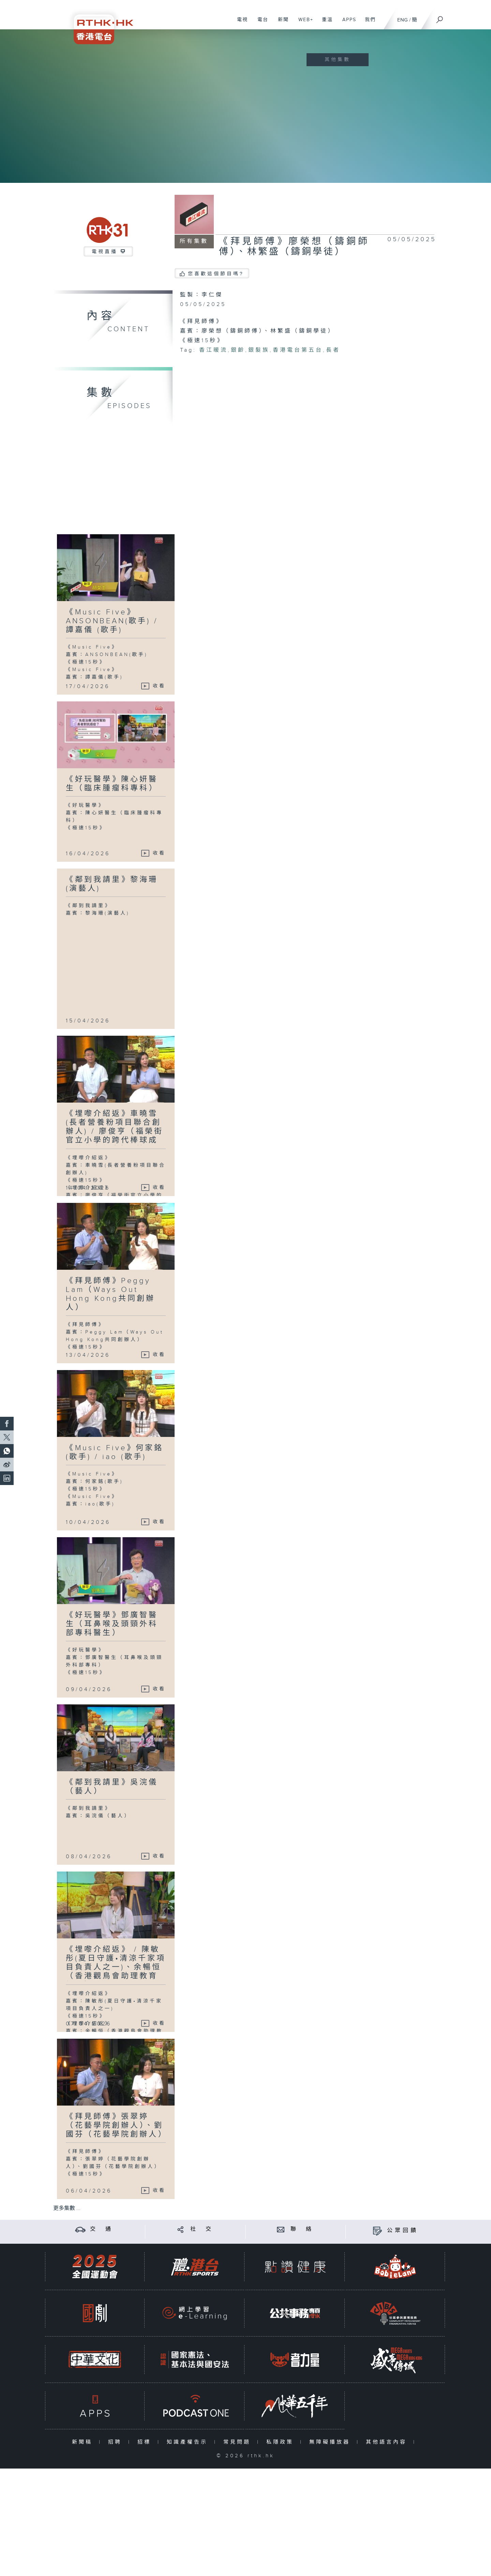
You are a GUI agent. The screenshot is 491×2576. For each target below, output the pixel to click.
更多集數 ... (66, 2208)
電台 (260, 23)
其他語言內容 (388, 2442)
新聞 (281, 23)
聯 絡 (302, 2229)
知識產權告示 (189, 2442)
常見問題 (238, 2442)
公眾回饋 (402, 2230)
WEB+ (303, 23)
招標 (145, 2442)
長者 (333, 350)
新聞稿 (83, 2442)
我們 (368, 23)
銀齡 (238, 350)
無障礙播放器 (331, 2442)
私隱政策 (281, 2442)
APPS (346, 23)
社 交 (201, 2229)
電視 (240, 23)
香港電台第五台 (298, 350)
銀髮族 (259, 350)
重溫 (325, 23)
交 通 (101, 2229)
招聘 (116, 2442)
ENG (402, 20)
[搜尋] (440, 17)
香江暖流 (213, 350)
